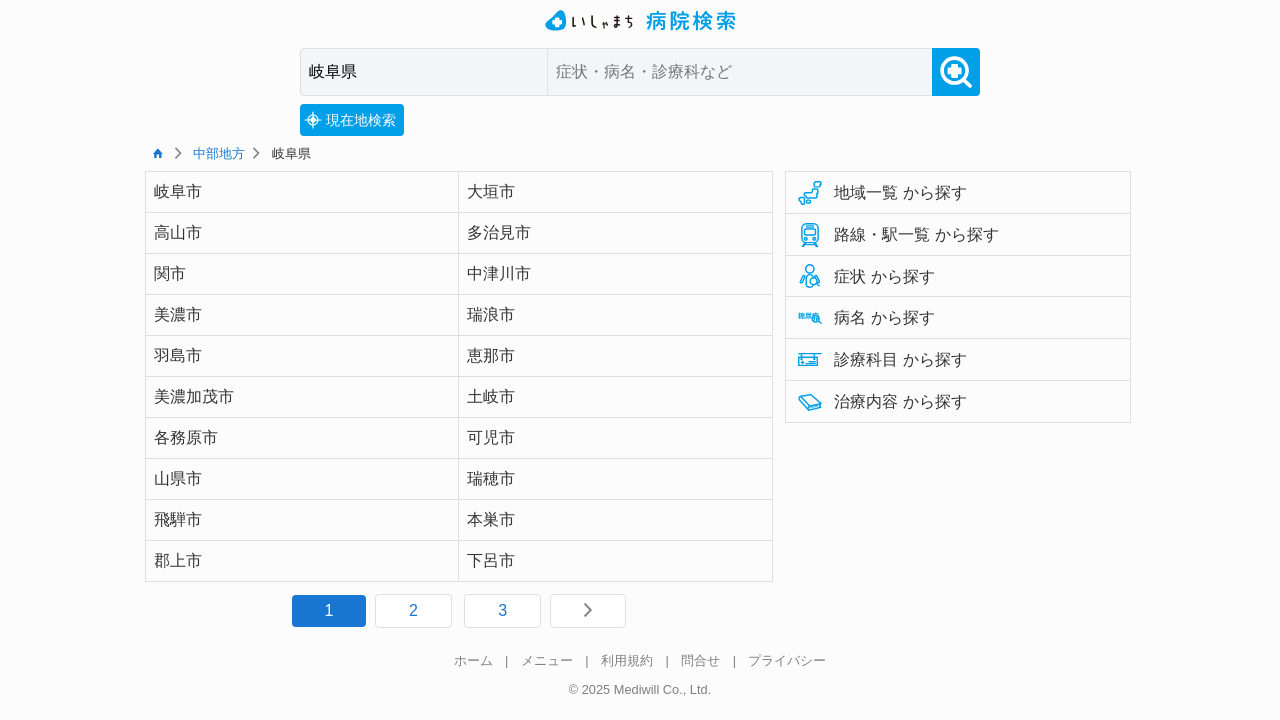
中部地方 (219, 153)
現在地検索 (350, 120)
